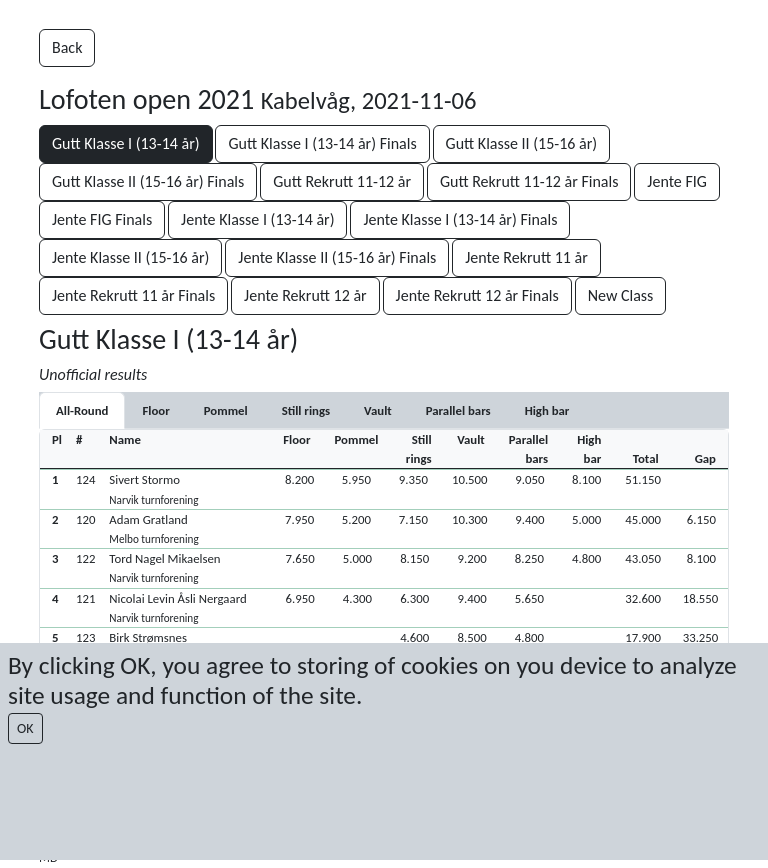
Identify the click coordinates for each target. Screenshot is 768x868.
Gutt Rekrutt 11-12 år (342, 181)
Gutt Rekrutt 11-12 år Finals (529, 181)
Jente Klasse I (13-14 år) (257, 219)
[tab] (155, 410)
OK (25, 728)
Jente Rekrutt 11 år (526, 257)
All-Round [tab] (82, 410)
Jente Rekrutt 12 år (305, 295)
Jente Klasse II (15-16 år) (130, 257)
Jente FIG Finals (102, 219)
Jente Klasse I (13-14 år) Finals (460, 219)
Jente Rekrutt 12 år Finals (477, 295)
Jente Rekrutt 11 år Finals (133, 295)
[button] (384, 488)
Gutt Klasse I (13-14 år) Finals (322, 143)
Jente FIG (677, 181)
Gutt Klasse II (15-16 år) (522, 143)
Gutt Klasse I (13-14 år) (126, 143)
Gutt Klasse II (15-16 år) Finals (148, 181)
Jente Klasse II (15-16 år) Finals (337, 257)
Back (67, 47)
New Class (621, 295)
